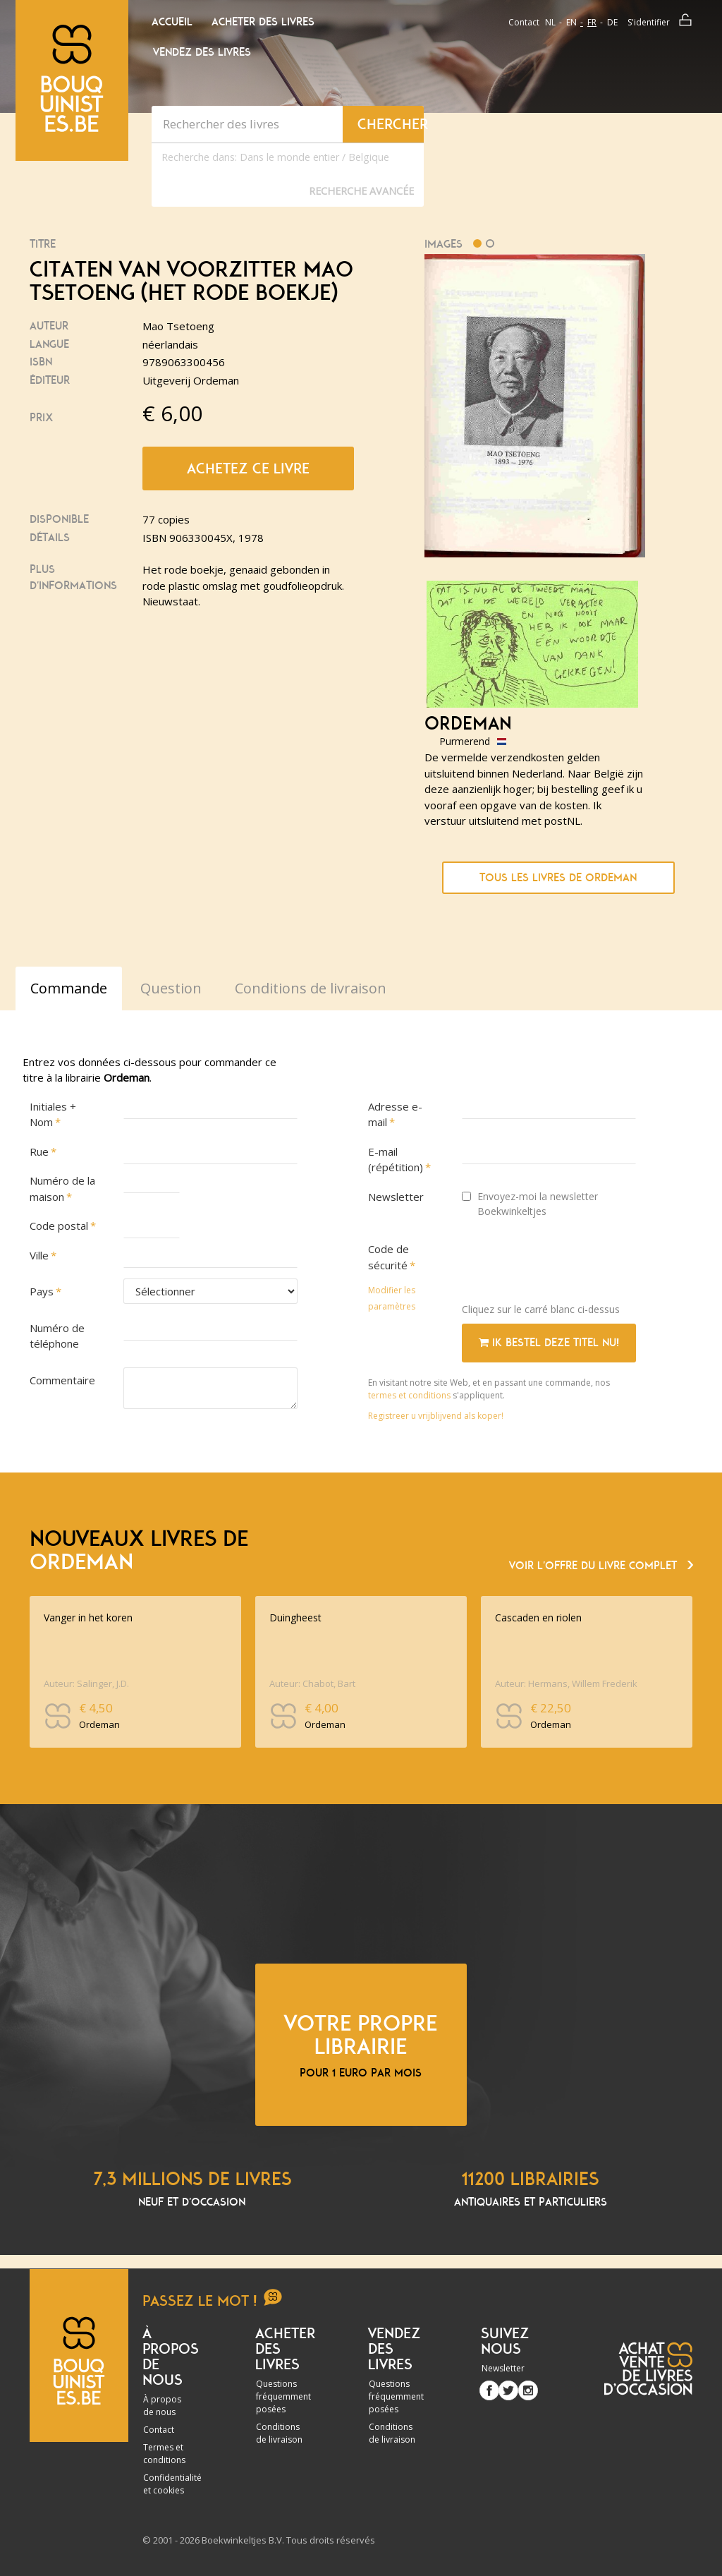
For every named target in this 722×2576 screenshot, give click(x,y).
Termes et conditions (164, 2453)
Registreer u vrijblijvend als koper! (435, 1416)
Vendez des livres (202, 52)
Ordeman (467, 724)
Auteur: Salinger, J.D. (86, 1683)
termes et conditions (410, 1395)
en (571, 22)
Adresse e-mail (395, 1114)
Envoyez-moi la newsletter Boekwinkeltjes (530, 1204)
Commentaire (62, 1380)
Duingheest (295, 1617)
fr (591, 22)
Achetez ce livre (248, 468)
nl (550, 22)
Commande (68, 988)
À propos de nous (162, 2405)
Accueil (172, 22)
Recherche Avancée (361, 191)
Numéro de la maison (62, 1188)
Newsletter (396, 1197)
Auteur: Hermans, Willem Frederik (566, 1683)
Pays (42, 1291)
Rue (39, 1151)
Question (171, 988)
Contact (523, 22)
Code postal (59, 1226)
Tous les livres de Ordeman (558, 877)
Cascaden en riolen (538, 1617)
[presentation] (569, 1264)
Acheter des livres (263, 22)
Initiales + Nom (53, 1114)
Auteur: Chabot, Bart (312, 1683)
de (612, 22)
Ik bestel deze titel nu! (549, 1342)
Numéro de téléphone (57, 1336)
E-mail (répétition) (395, 1159)
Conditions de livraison (279, 2433)
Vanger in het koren (88, 1617)
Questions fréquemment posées (283, 2396)
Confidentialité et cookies (172, 2484)
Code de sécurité (388, 1257)
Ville (39, 1255)
